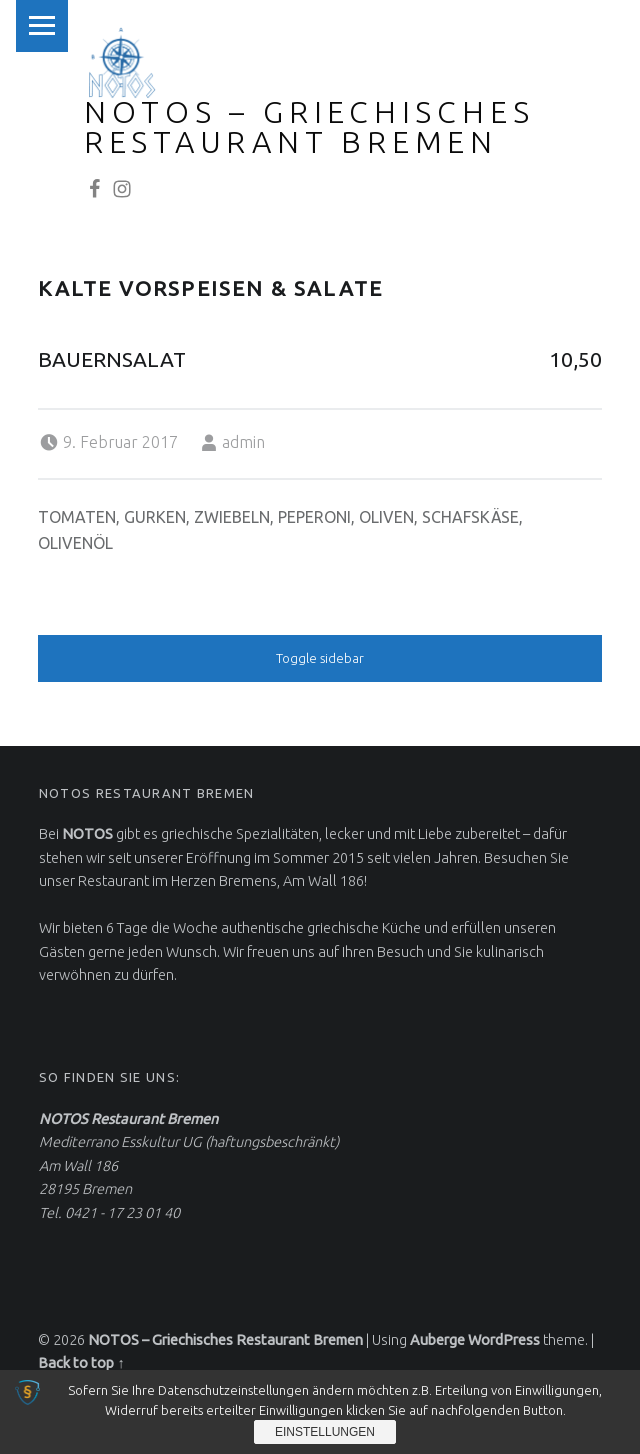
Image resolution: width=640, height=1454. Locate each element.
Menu (42, 26)
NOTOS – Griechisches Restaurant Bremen (309, 127)
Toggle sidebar (320, 658)
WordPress (504, 1340)
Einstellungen (325, 1432)
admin (243, 442)
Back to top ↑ (81, 1363)
